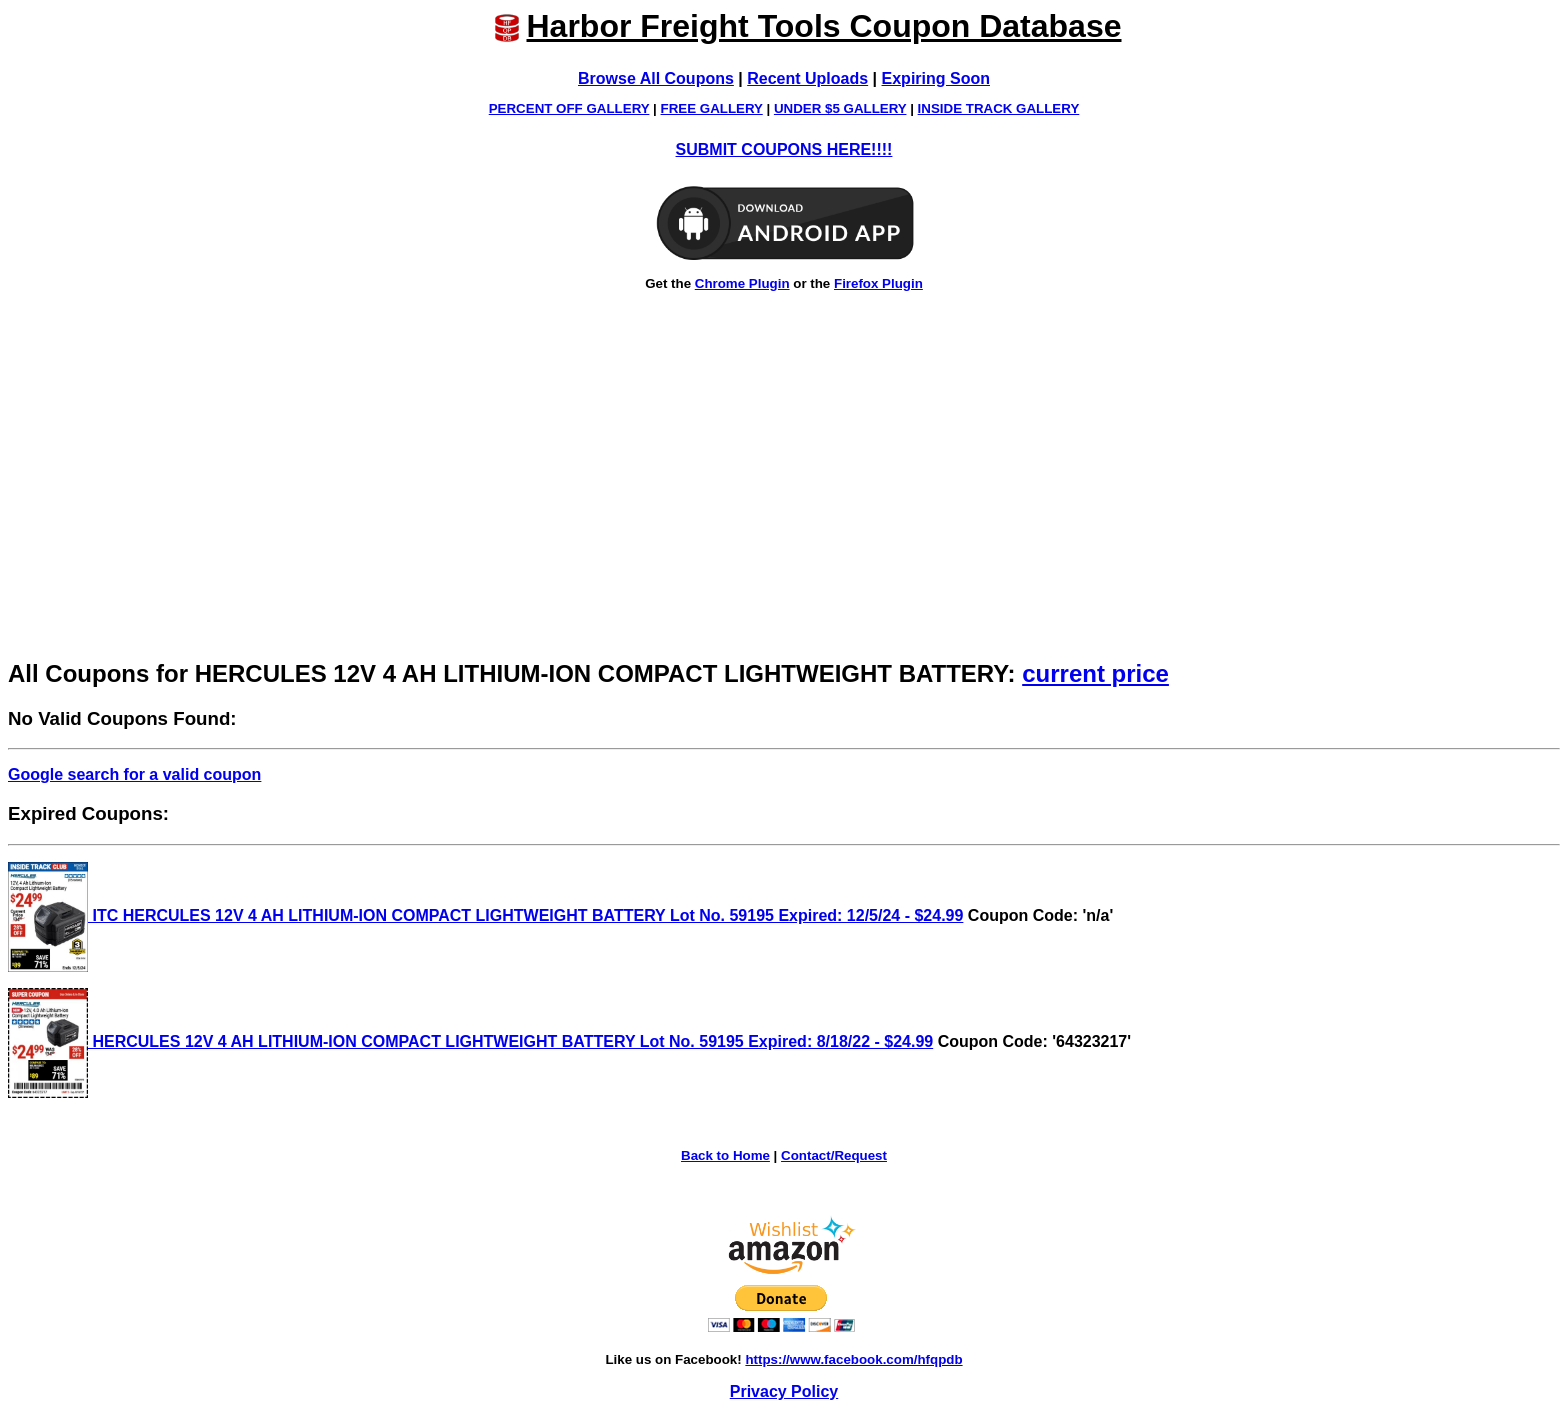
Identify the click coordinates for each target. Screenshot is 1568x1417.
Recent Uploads (807, 78)
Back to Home (725, 1155)
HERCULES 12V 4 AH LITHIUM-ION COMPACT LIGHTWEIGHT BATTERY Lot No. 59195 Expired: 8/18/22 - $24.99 (470, 1041)
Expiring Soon (936, 78)
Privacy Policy (784, 1391)
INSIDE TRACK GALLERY (999, 108)
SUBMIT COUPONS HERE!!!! (784, 149)
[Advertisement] (784, 500)
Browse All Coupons (656, 78)
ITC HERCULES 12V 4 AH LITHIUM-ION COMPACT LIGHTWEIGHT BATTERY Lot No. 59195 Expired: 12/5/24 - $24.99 (485, 915)
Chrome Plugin (742, 283)
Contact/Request (834, 1155)
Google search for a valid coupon (134, 774)
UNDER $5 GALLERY (840, 108)
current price (1095, 673)
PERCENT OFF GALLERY (569, 108)
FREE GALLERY (712, 108)
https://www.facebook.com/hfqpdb (853, 1359)
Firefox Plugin (878, 283)
